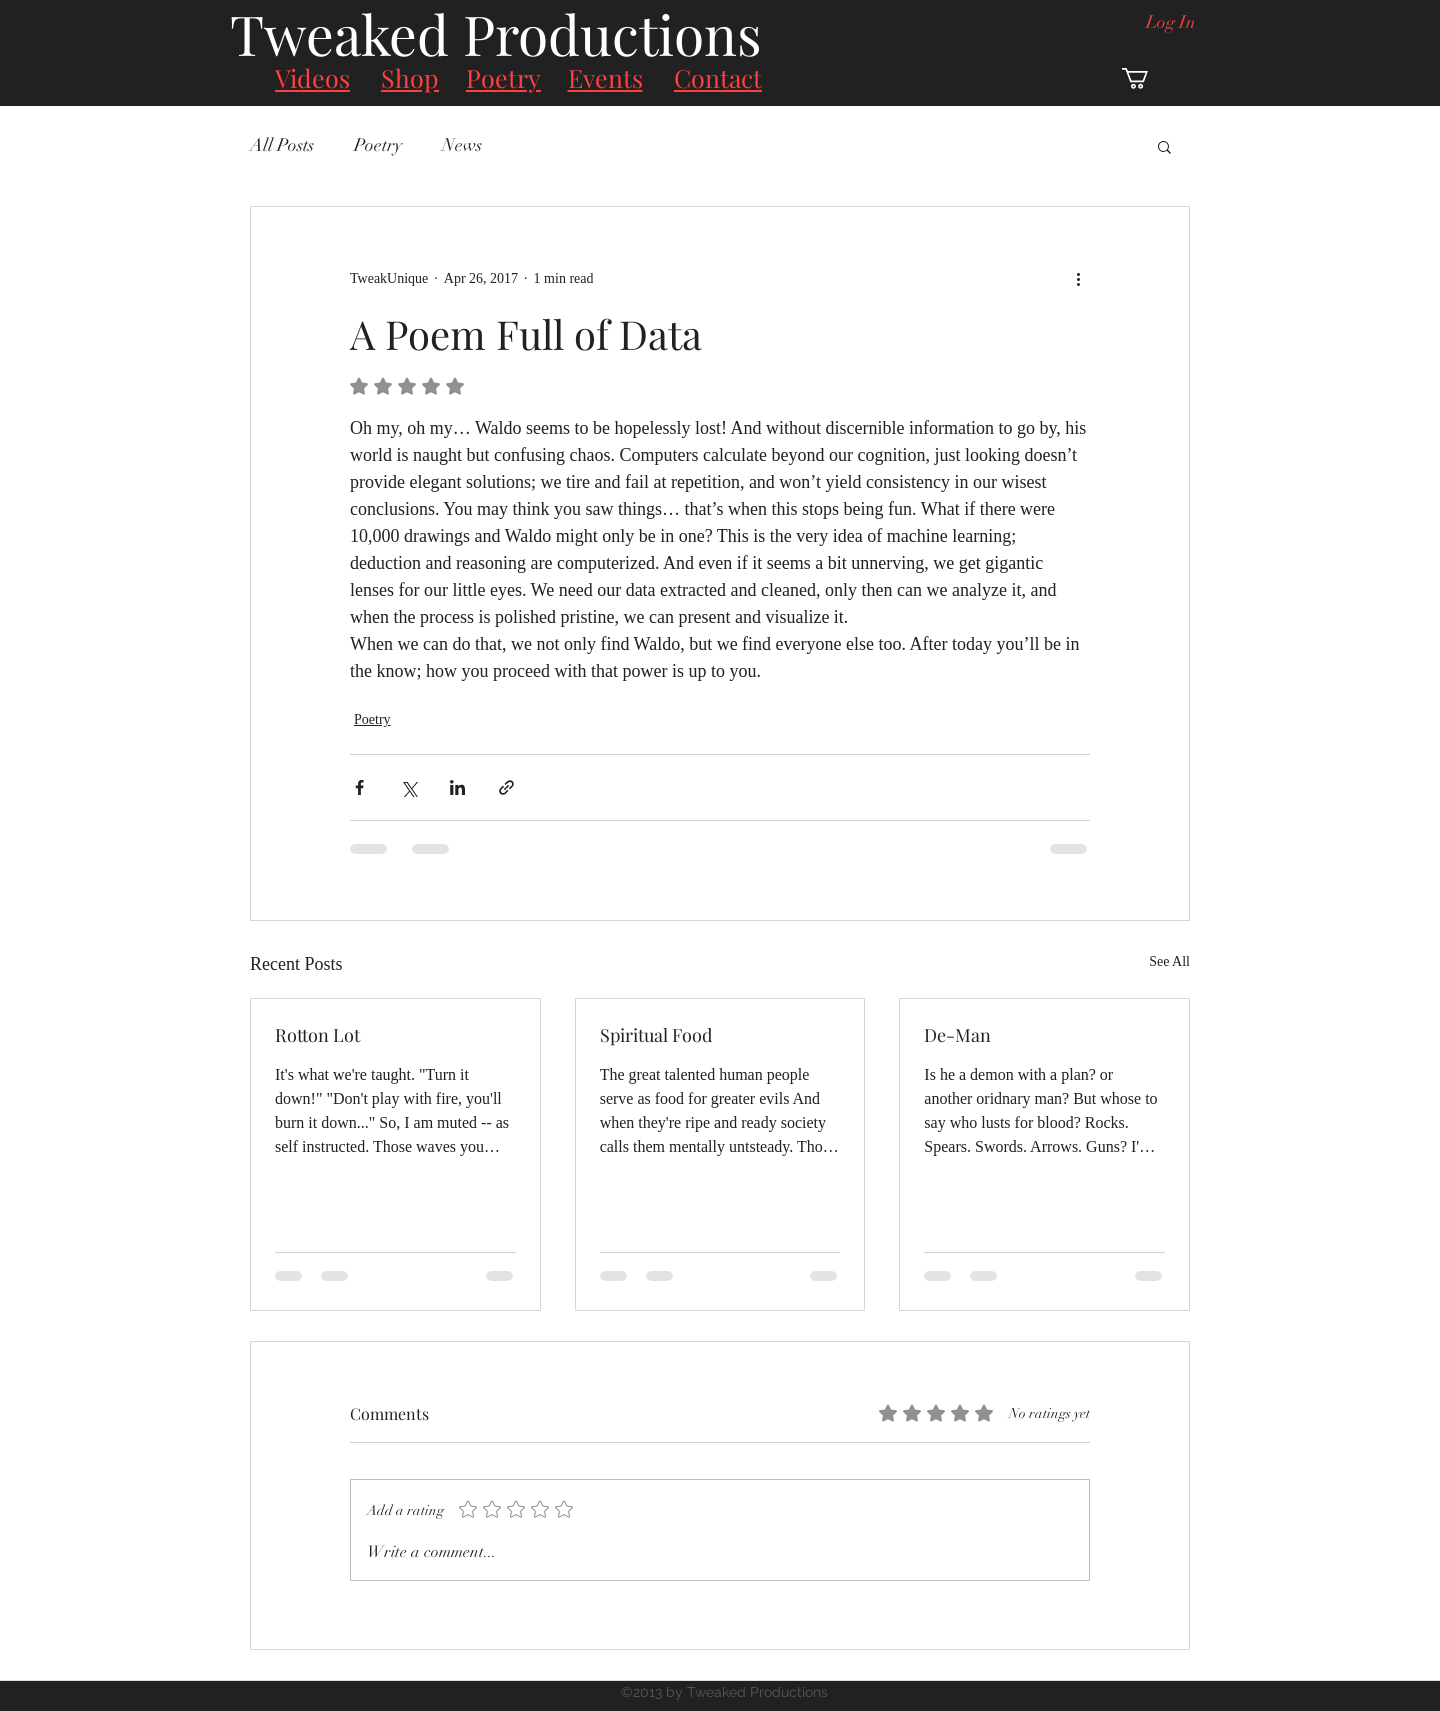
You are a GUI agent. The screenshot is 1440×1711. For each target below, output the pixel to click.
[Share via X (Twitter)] (408, 787)
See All (1169, 961)
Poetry (378, 145)
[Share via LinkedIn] (457, 787)
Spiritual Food (656, 1035)
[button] (1147, 78)
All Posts (282, 145)
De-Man (957, 1035)
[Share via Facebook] (359, 787)
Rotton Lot (317, 1035)
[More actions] (1078, 279)
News (462, 145)
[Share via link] (506, 787)
